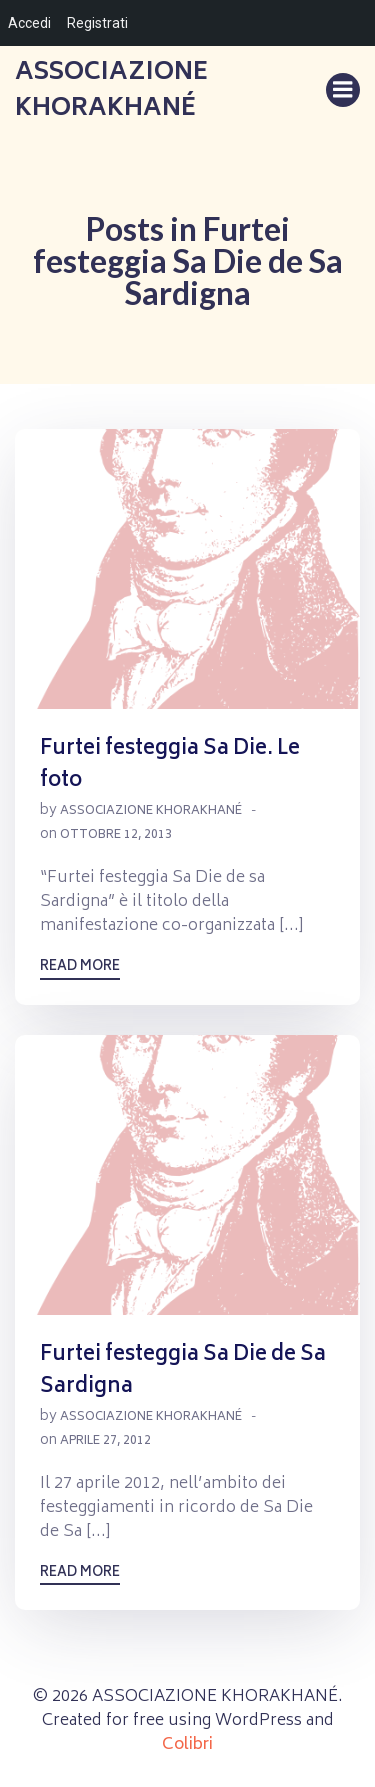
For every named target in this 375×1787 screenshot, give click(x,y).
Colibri (187, 1745)
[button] (187, 569)
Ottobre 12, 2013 (116, 835)
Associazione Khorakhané (151, 811)
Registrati (97, 23)
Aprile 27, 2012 (105, 1441)
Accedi (29, 23)
